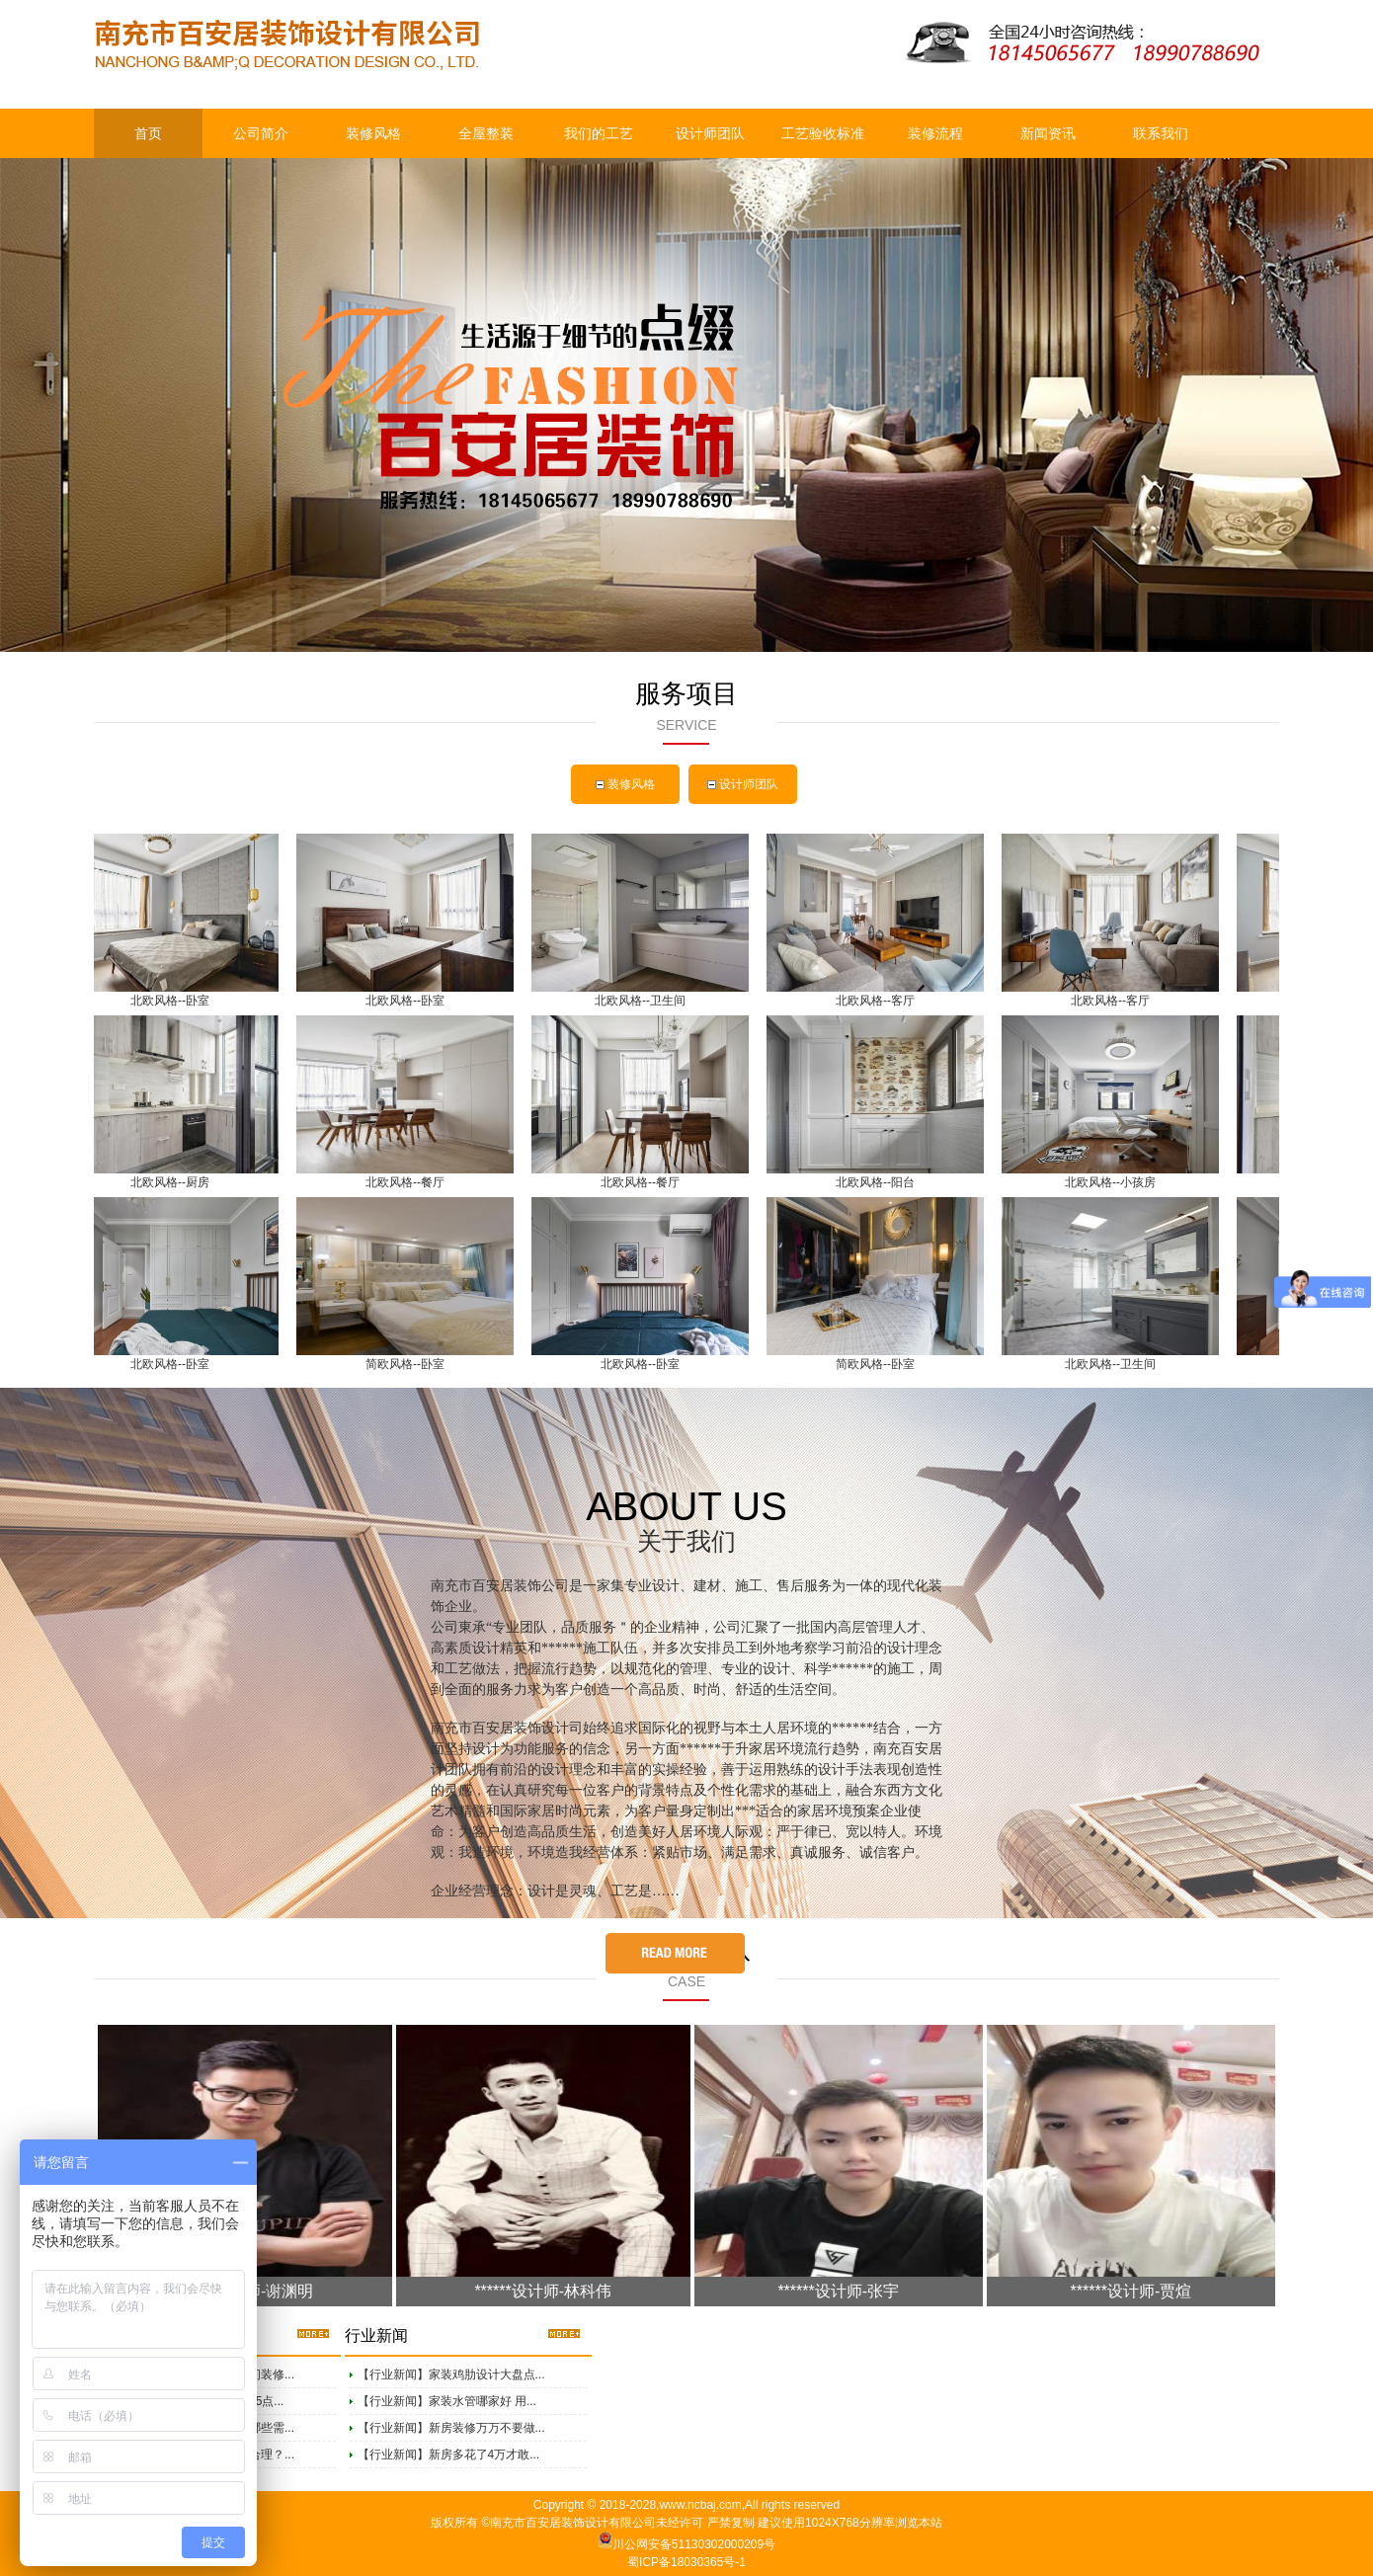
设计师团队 (710, 133)
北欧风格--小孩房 (1114, 1182)
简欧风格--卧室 (408, 1364)
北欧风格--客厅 (879, 1000)
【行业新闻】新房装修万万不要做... (451, 2428)
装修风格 (373, 133)
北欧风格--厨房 (173, 1182)
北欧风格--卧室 (173, 1000)
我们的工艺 (598, 133)
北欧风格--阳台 (879, 1182)
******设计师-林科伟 (542, 2291)
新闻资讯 (1048, 133)
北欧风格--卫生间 (644, 1000)
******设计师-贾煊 (1131, 2291)
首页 (148, 133)
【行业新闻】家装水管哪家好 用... (447, 2401)
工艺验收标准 (822, 133)
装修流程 (935, 133)
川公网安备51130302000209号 (693, 2544)
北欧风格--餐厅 (408, 1182)
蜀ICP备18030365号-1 (686, 2562)
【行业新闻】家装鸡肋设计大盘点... (451, 2374)
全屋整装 (486, 133)
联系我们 (1160, 133)
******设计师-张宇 (838, 2291)
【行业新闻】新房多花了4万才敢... (449, 2454)
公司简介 (260, 133)
